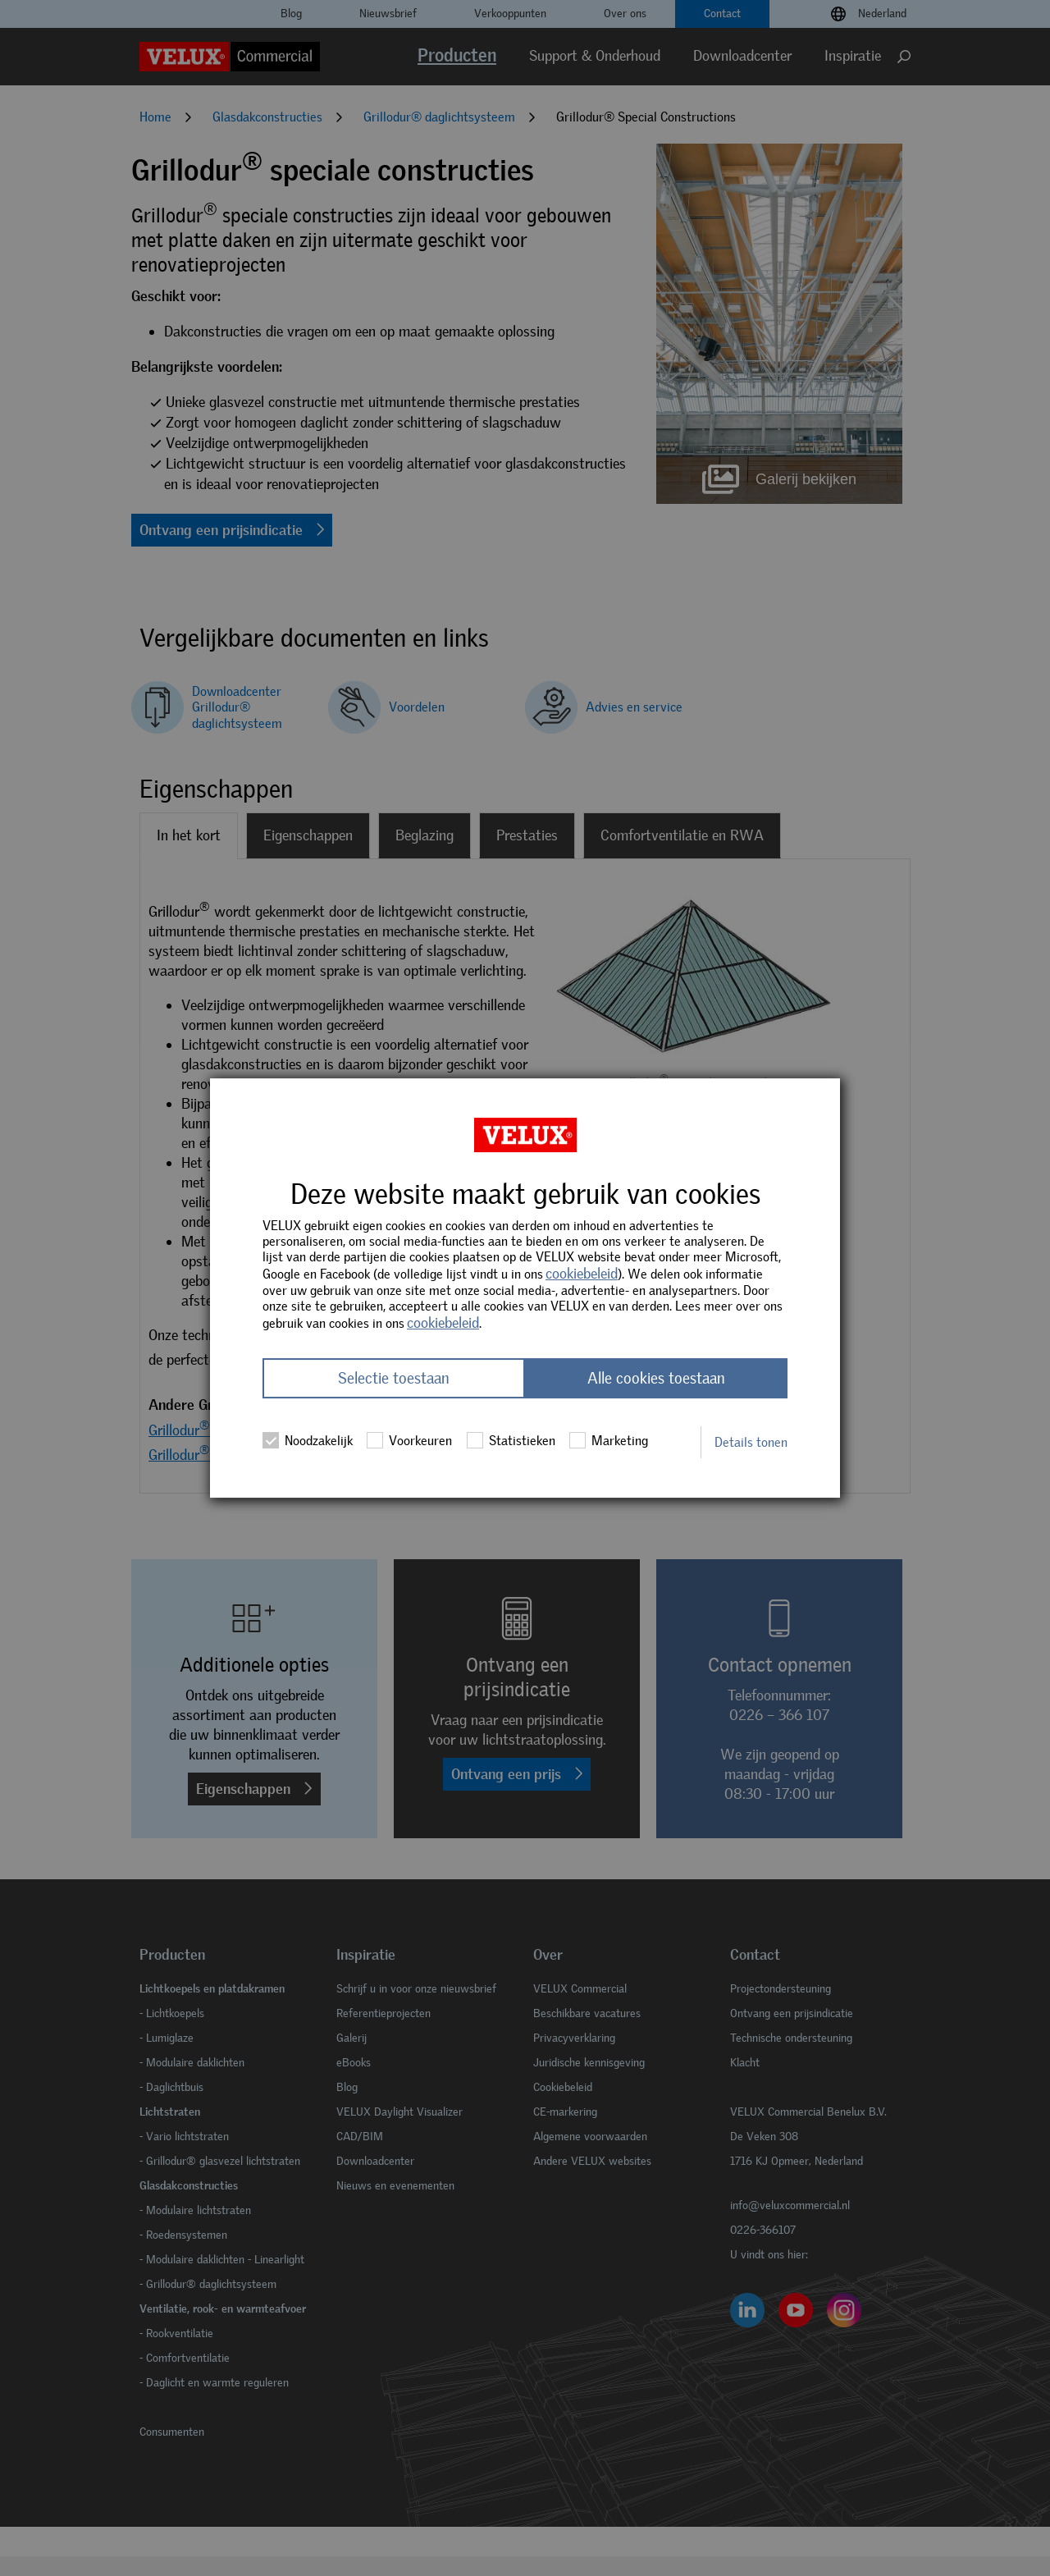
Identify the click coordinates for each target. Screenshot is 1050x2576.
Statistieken (511, 1440)
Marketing (608, 1440)
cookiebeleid (582, 1274)
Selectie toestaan (394, 1378)
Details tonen (751, 1442)
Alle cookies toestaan (656, 1378)
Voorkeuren (409, 1440)
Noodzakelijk (307, 1440)
